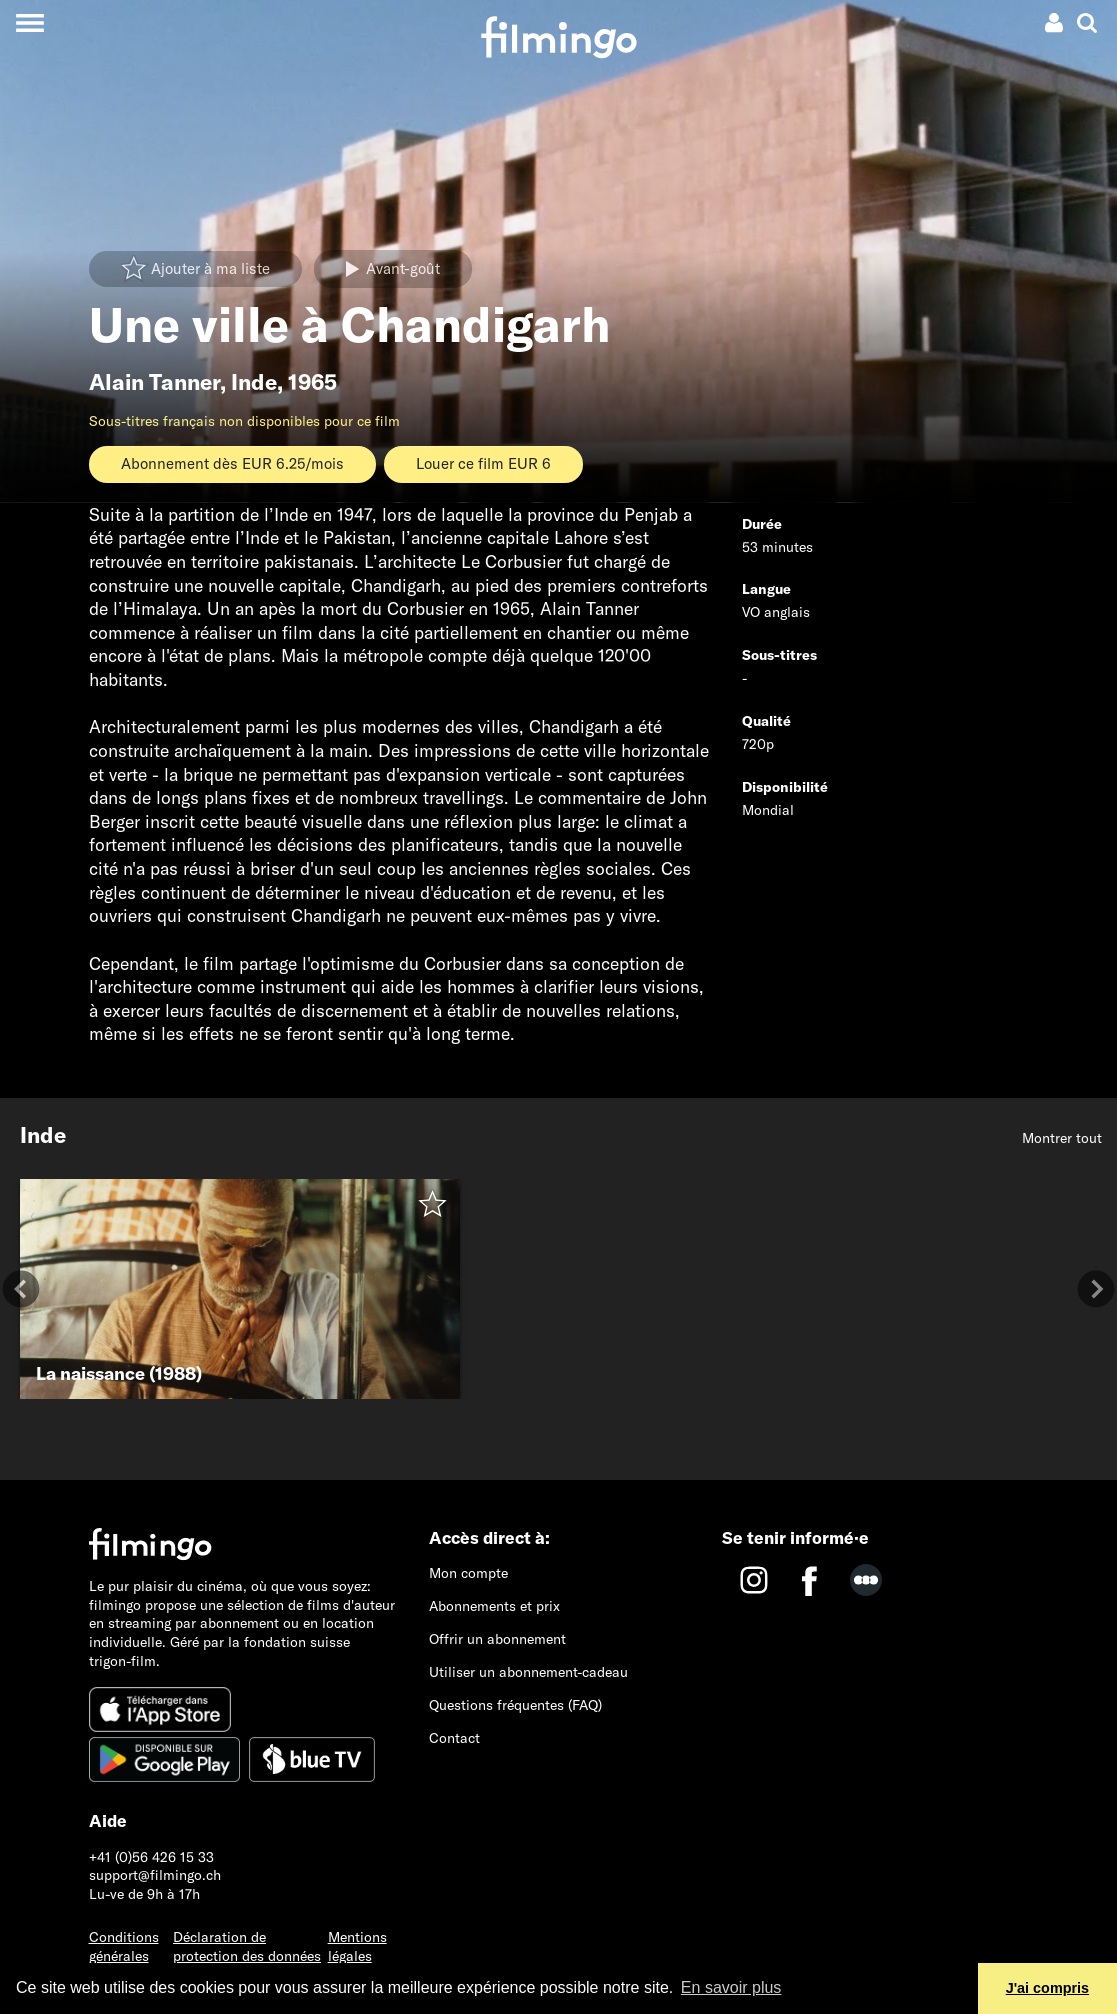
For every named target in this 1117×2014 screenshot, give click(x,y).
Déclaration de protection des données (247, 1946)
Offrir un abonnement (497, 1639)
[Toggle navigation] (29, 22)
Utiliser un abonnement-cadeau (528, 1672)
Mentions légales (357, 1946)
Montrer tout (1062, 1138)
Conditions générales (124, 1946)
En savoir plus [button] (731, 1987)
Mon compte (468, 1573)
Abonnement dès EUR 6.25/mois (232, 463)
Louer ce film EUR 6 (483, 463)
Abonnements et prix (494, 1606)
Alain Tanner (154, 382)
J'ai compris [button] (1047, 1988)
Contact (454, 1738)
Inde (254, 382)
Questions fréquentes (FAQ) (515, 1705)
